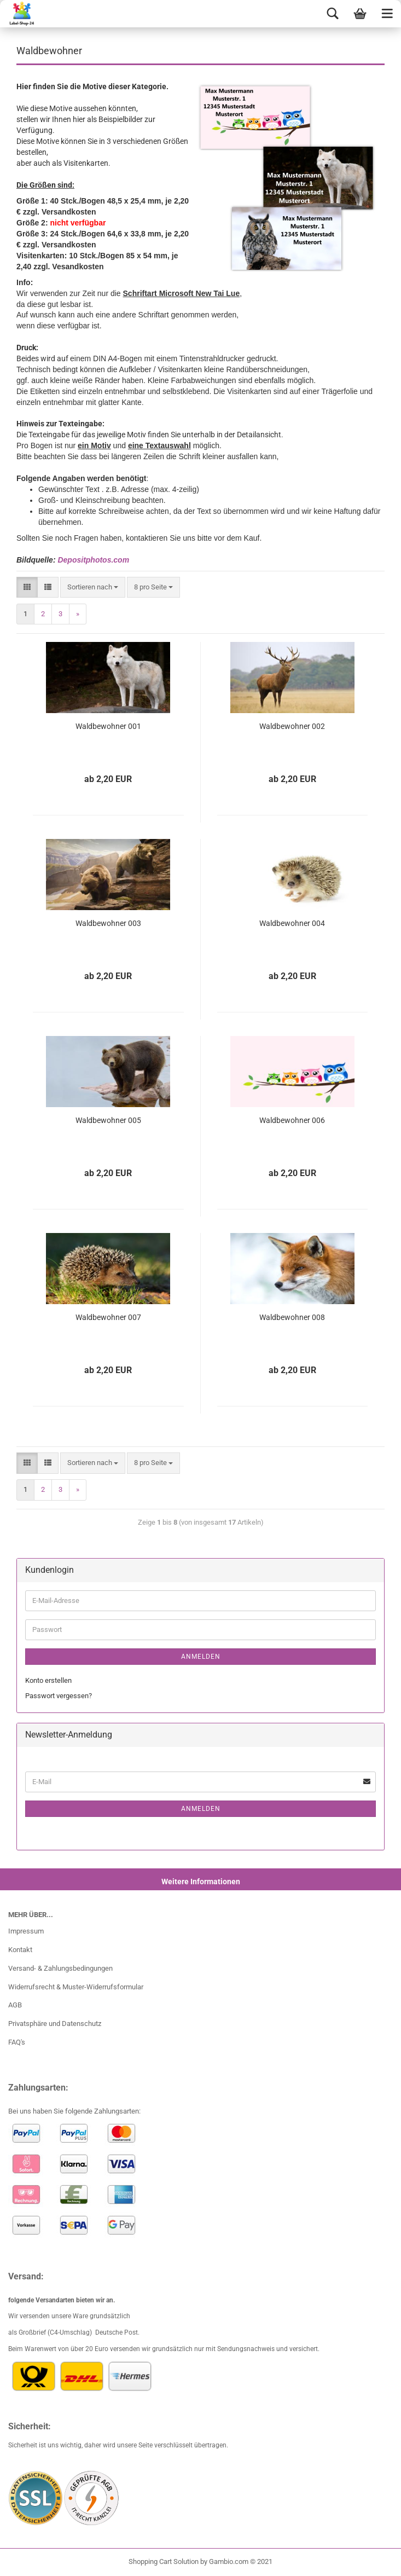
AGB (15, 2005)
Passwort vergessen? (58, 1696)
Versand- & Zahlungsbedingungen (60, 1968)
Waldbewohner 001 (108, 726)
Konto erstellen (48, 1680)
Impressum (26, 1931)
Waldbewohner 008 (292, 1317)
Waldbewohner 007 (108, 1317)
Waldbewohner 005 (108, 1120)
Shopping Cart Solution (164, 2561)
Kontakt (20, 1950)
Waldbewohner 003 (108, 923)
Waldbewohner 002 (292, 726)
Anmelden (200, 1656)
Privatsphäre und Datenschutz (54, 2023)
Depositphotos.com (93, 559)
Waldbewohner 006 (292, 1120)
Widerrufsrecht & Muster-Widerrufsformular (75, 1987)
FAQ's (16, 2042)
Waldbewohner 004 (292, 923)
